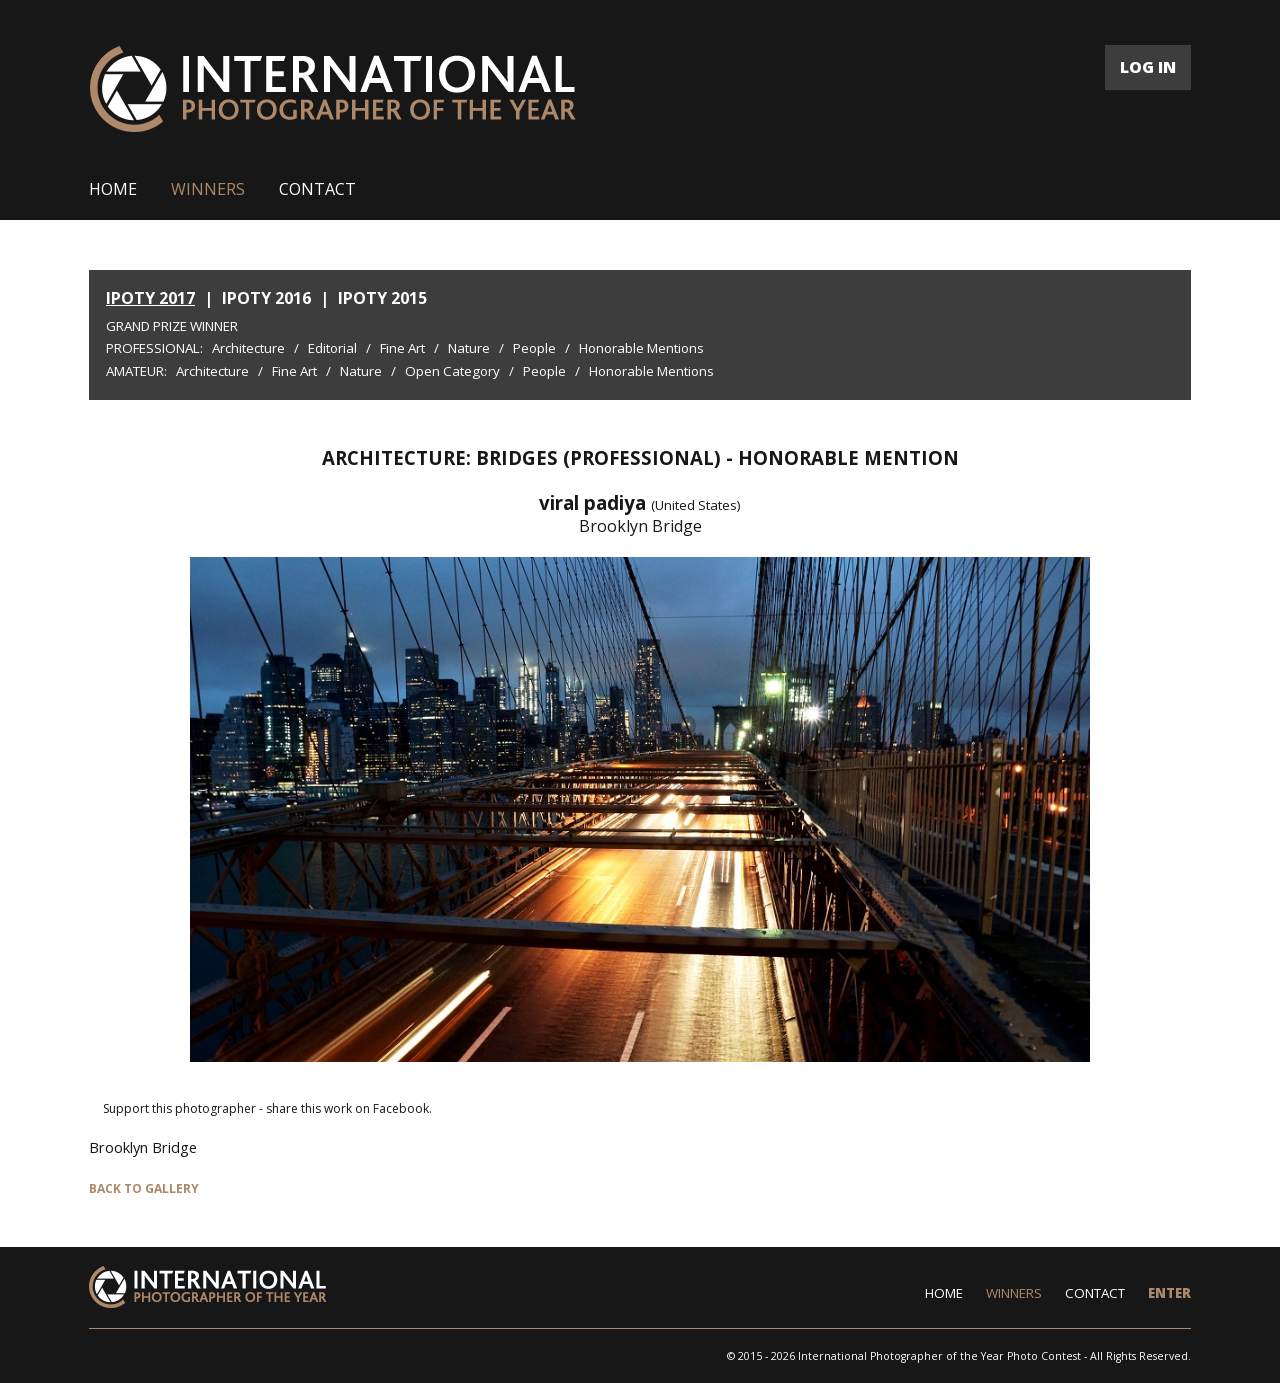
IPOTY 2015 (382, 298)
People (534, 348)
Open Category (452, 371)
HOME (113, 189)
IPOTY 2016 (266, 298)
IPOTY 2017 (150, 298)
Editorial (332, 348)
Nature (469, 348)
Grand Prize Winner (172, 326)
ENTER (1169, 1293)
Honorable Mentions (641, 348)
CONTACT (317, 189)
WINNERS (208, 189)
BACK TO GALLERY (144, 1188)
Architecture (248, 348)
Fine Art (402, 348)
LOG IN (1148, 67)
